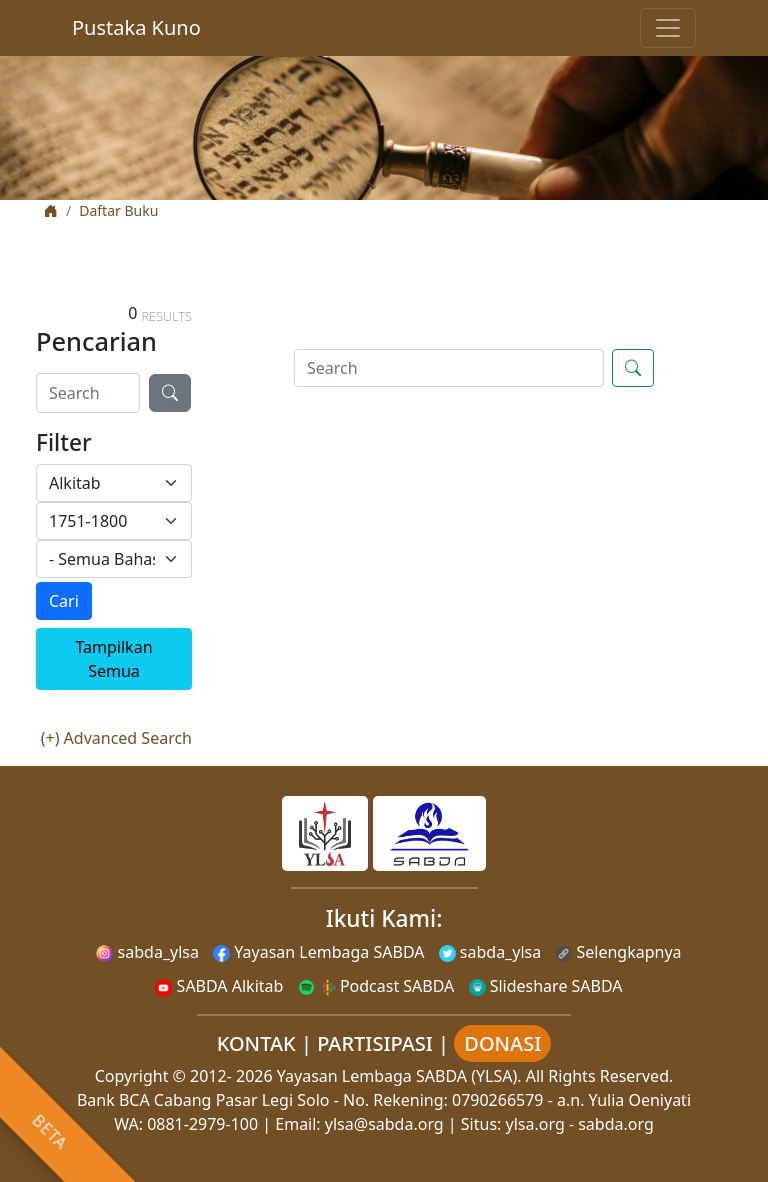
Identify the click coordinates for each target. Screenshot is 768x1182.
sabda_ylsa (147, 952)
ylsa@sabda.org (384, 1124)
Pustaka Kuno (136, 27)
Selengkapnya (618, 952)
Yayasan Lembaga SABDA (318, 952)
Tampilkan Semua (113, 659)
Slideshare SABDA (546, 986)
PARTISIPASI (375, 1043)
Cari (64, 601)
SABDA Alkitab (219, 986)
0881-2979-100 (202, 1124)
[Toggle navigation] (668, 28)
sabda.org (616, 1124)
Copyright (132, 1076)
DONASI (502, 1043)
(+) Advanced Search (116, 738)
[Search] (88, 393)
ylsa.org (535, 1124)
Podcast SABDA (376, 986)
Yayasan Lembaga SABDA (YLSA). (399, 1076)
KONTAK (256, 1043)
